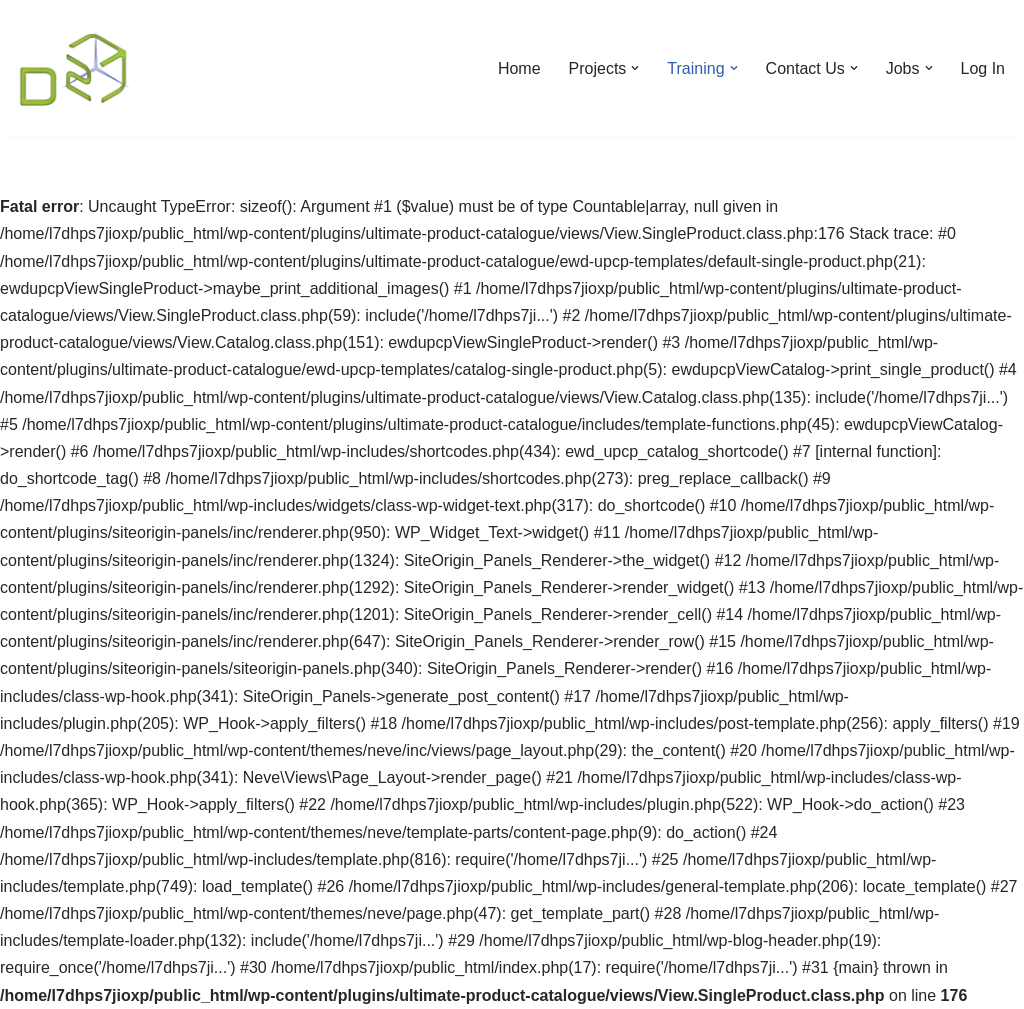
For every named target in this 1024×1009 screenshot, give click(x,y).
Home (519, 68)
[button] (635, 68)
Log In (983, 68)
